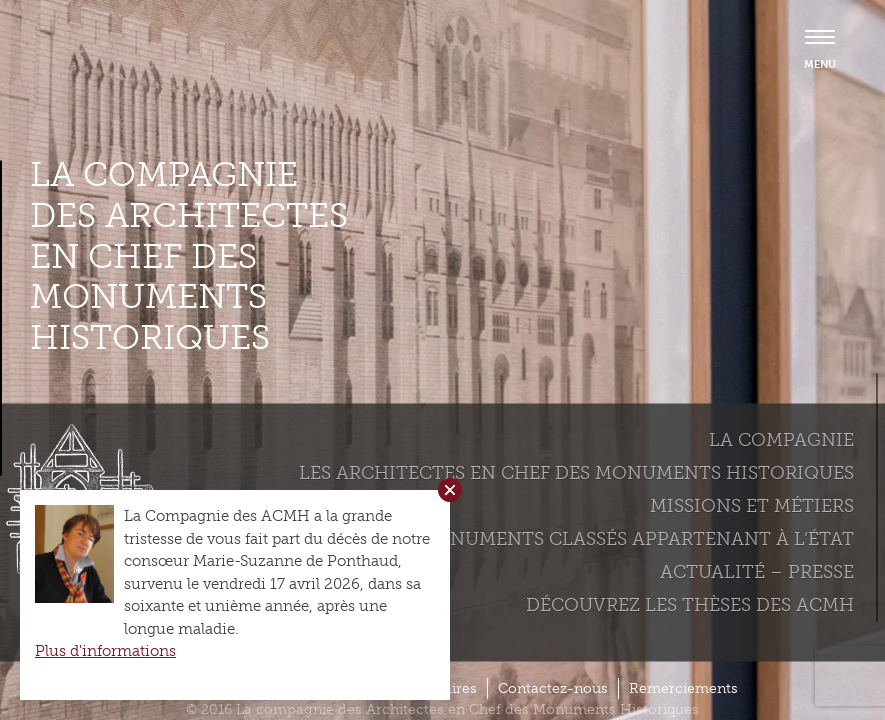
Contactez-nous (553, 688)
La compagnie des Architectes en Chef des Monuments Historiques (189, 256)
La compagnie (781, 439)
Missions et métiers (752, 505)
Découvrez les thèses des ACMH (690, 604)
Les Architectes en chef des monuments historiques (576, 472)
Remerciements (683, 688)
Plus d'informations (105, 651)
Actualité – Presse (757, 571)
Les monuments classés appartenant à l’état (617, 538)
